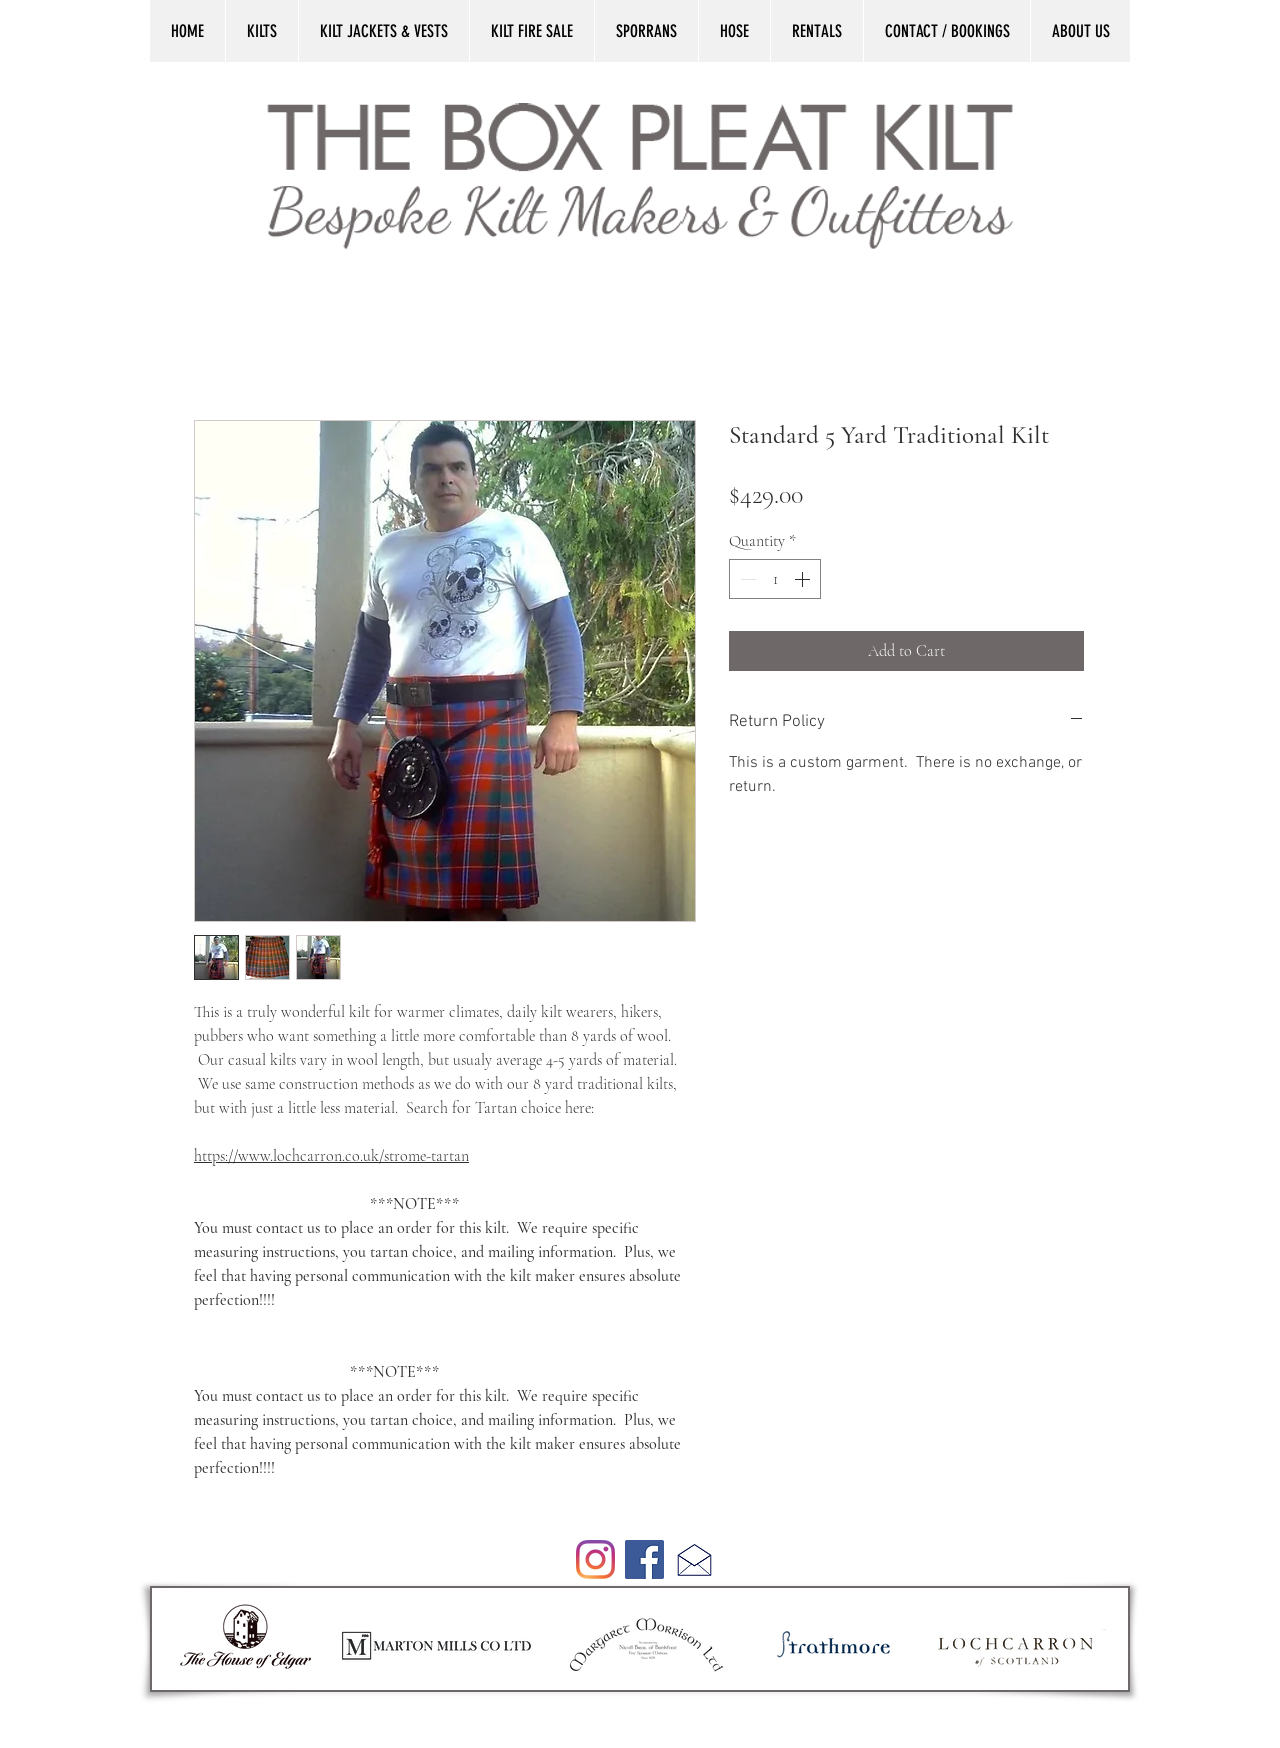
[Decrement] (746, 579)
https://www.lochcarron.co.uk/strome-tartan (331, 1156)
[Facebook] (644, 1559)
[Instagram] (595, 1559)
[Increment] (804, 579)
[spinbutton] (775, 579)
